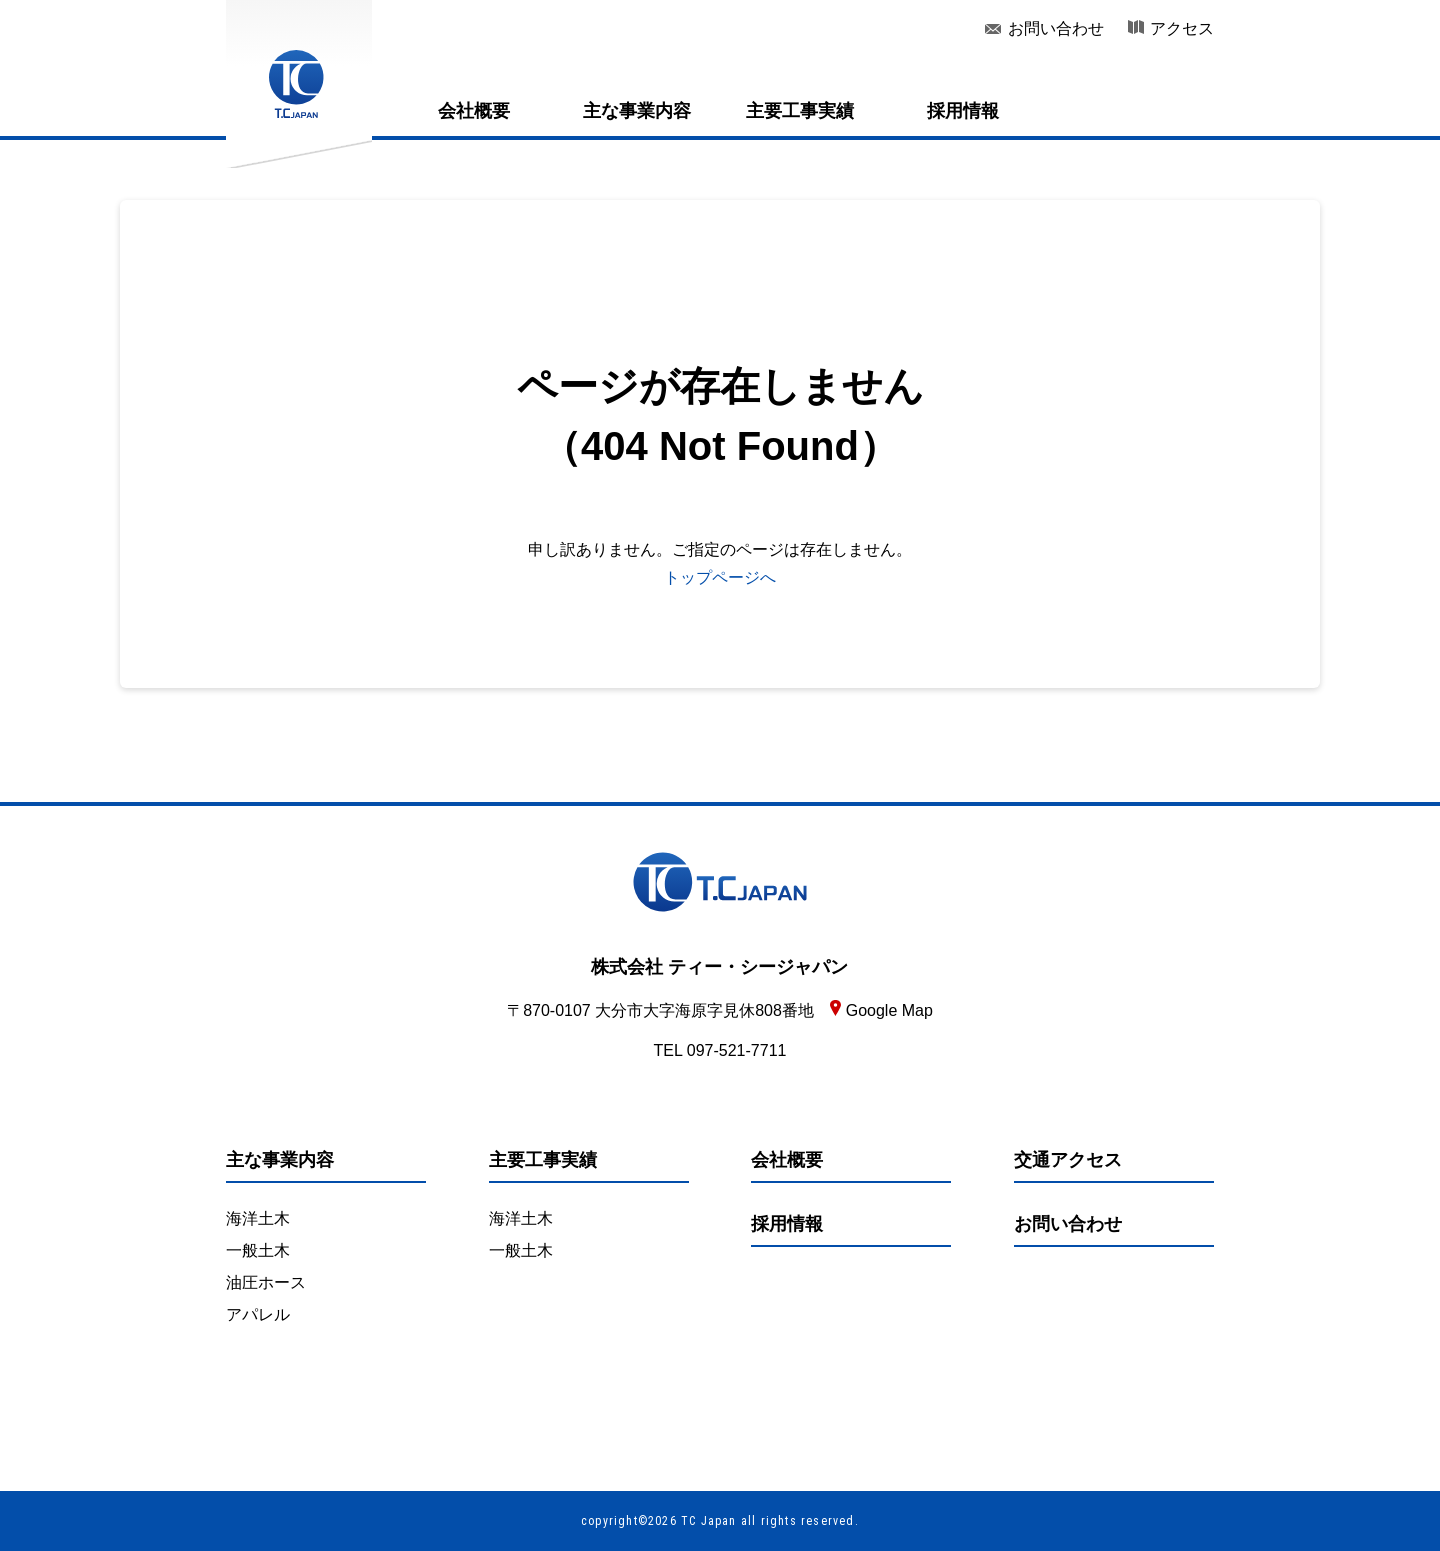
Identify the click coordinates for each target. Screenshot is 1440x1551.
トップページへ (720, 577)
